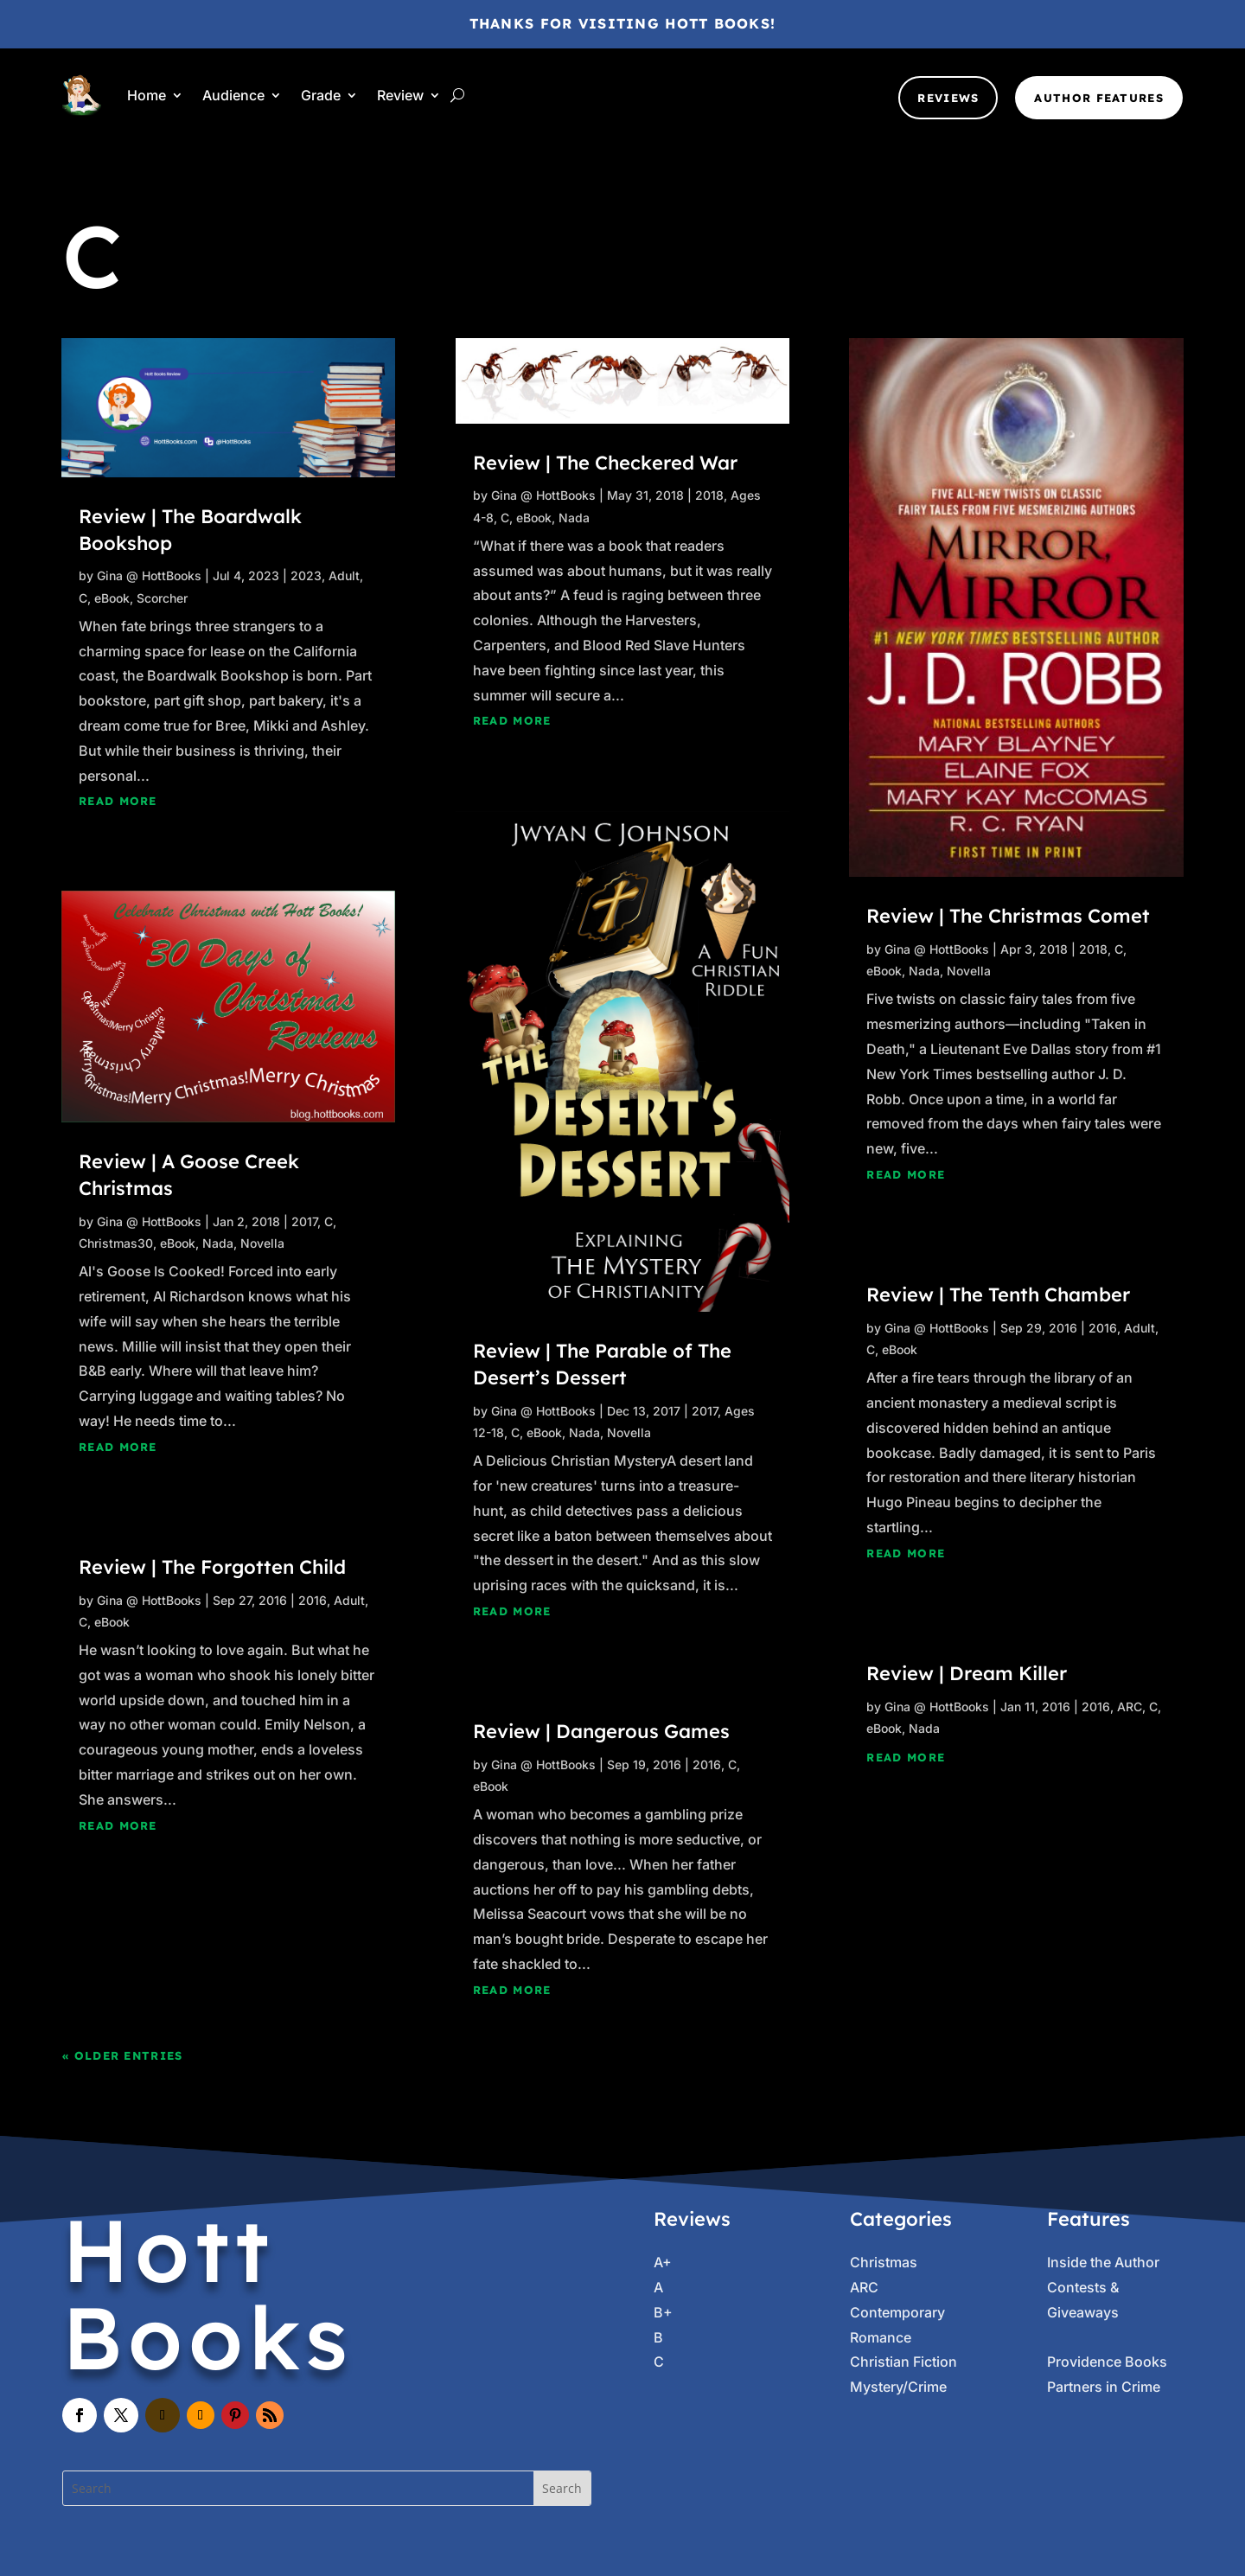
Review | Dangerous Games (601, 1731)
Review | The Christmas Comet (1008, 916)
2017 (304, 1221)
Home (146, 95)
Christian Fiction (903, 2361)
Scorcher (162, 598)
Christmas (883, 2262)
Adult (344, 575)
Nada (217, 1243)
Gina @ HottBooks (149, 575)
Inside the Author (1103, 2262)
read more (118, 801)
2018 (709, 495)
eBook (112, 598)
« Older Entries (122, 2055)
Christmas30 (116, 1243)
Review (400, 95)
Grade (321, 95)
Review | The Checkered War (605, 463)
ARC (1129, 1706)
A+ (663, 2262)
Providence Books (1107, 2361)
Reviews (948, 98)
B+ (663, 2312)
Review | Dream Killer (966, 1673)
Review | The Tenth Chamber (998, 1294)
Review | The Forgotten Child (212, 1567)
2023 (306, 575)
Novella (262, 1243)
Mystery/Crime (898, 2386)
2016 (312, 1600)
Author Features (1099, 98)
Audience (233, 95)
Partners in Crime (1103, 2386)
